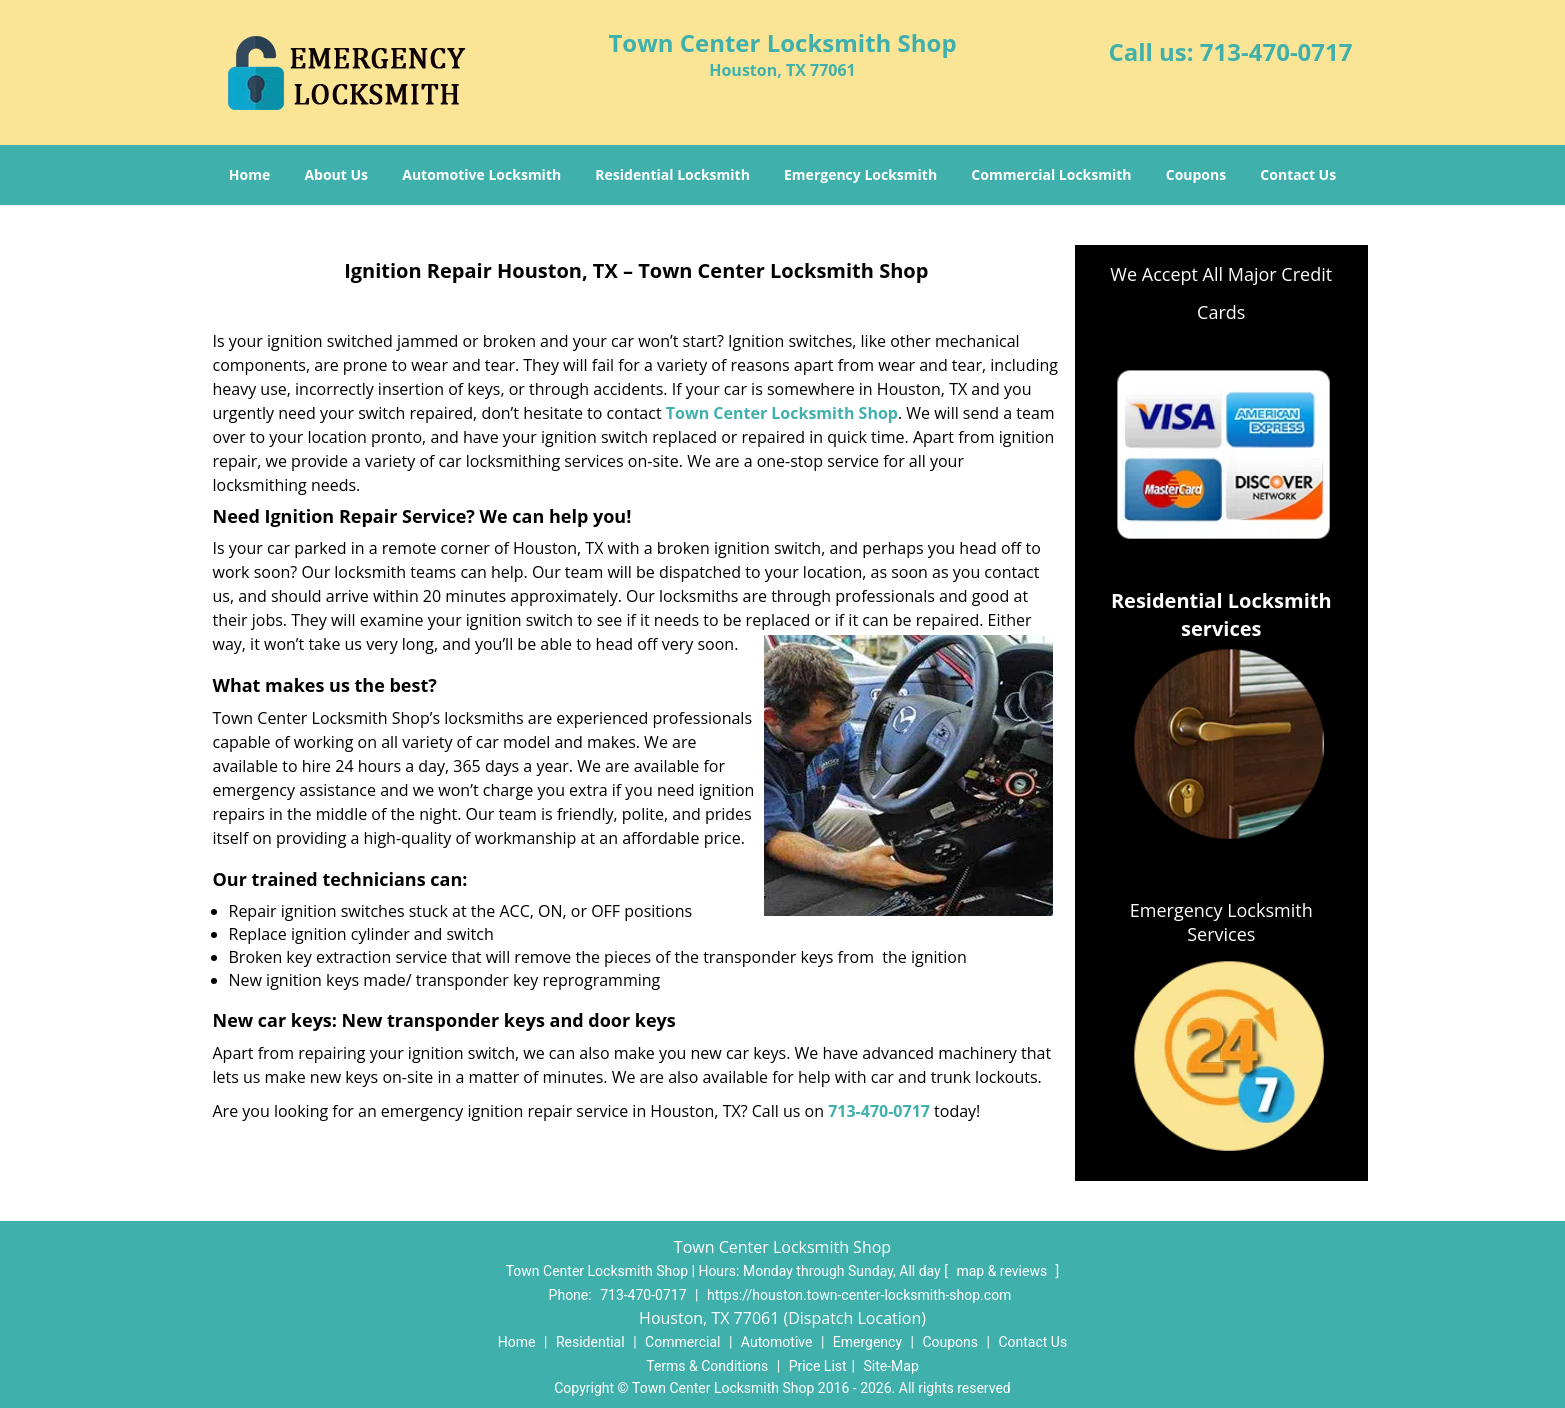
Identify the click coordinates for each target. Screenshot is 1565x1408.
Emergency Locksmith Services (1221, 922)
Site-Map (891, 1366)
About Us (336, 174)
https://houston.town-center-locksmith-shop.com (859, 1295)
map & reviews (1003, 1271)
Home (249, 174)
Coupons (1196, 174)
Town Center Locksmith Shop (782, 413)
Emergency (867, 1342)
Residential (590, 1342)
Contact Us (1298, 174)
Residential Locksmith (672, 174)
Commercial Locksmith (1051, 174)
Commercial (682, 1342)
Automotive (777, 1342)
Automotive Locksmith (481, 174)
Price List (818, 1366)
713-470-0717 (1276, 51)
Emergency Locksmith (860, 174)
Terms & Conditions (707, 1366)
